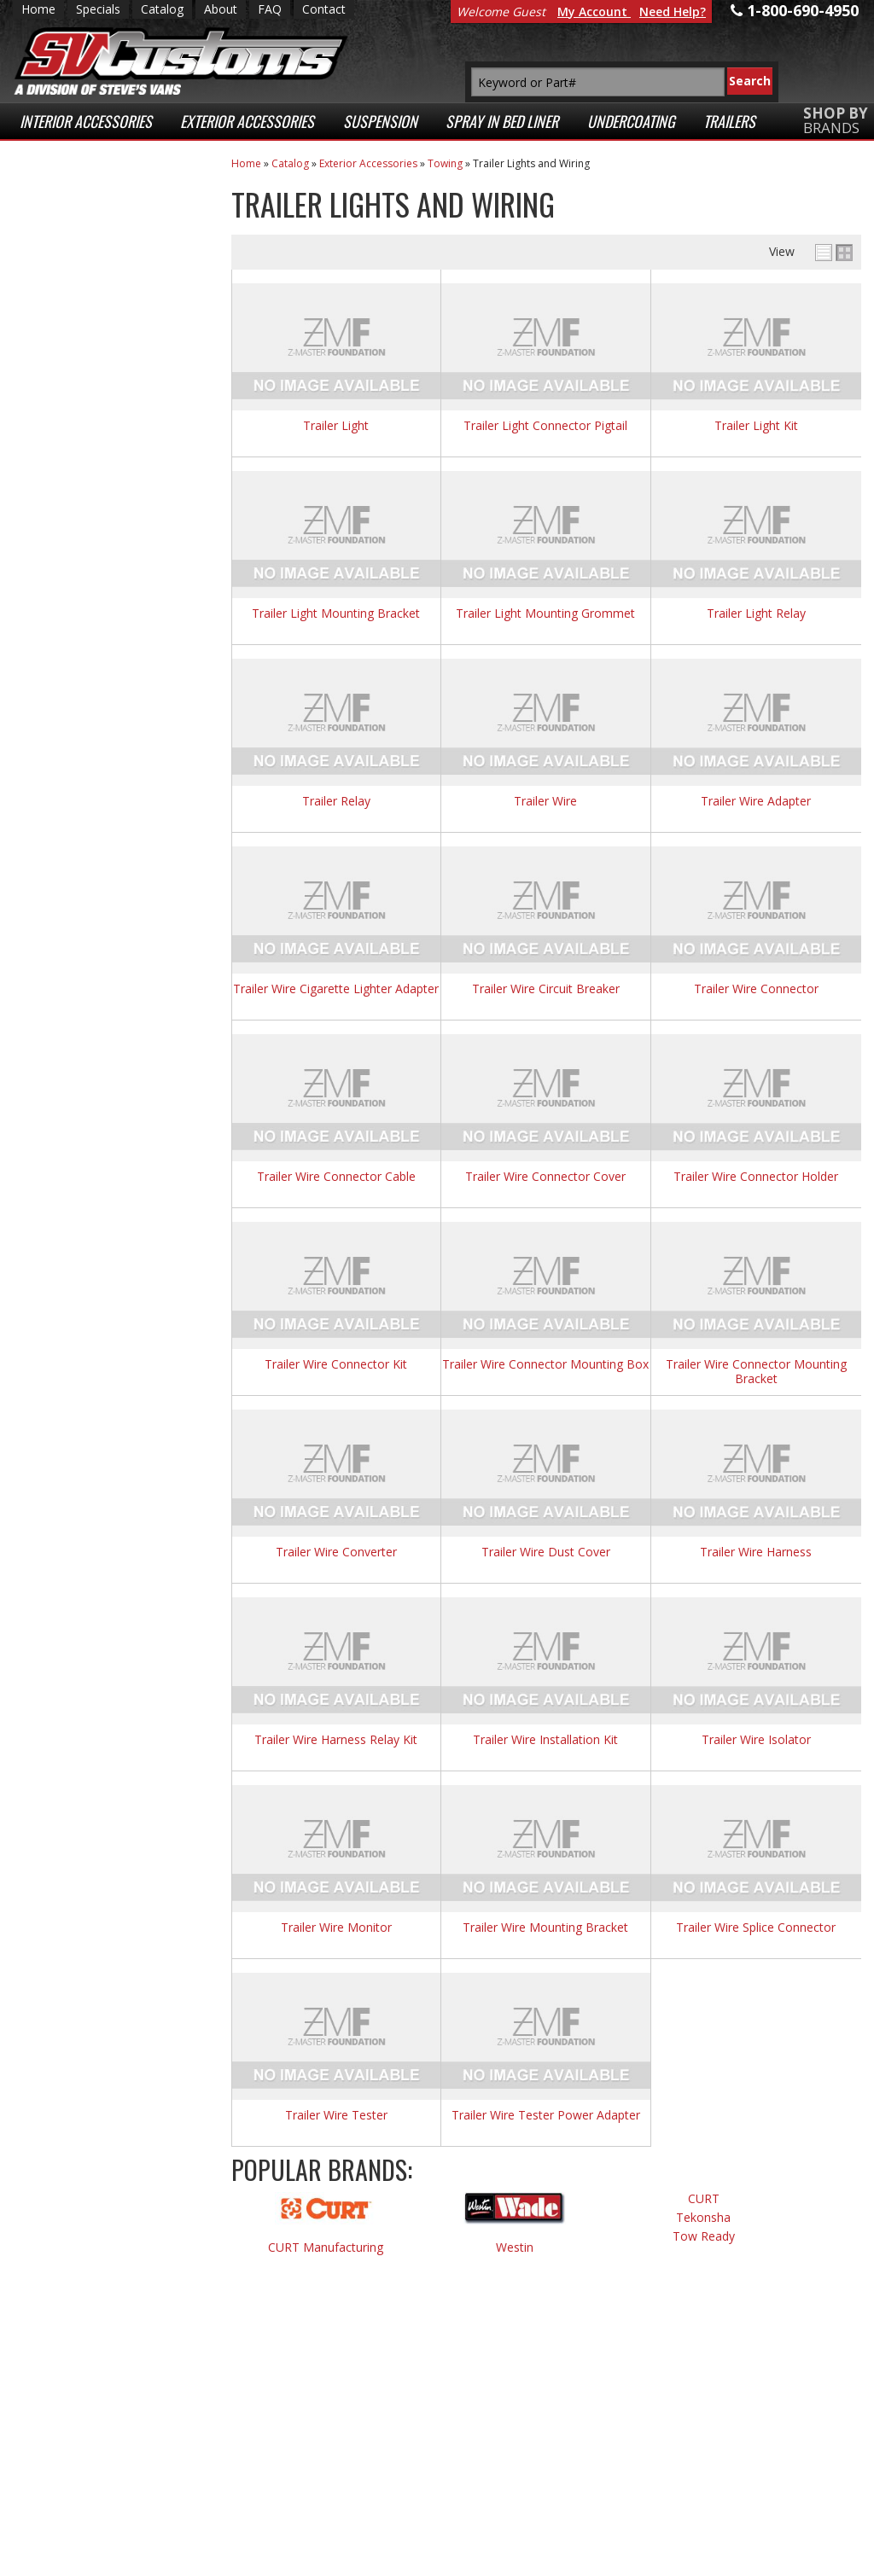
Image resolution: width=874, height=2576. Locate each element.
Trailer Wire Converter (336, 1552)
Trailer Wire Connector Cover (545, 1177)
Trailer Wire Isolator (756, 1740)
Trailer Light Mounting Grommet (545, 614)
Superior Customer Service (121, 454)
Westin (514, 2248)
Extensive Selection (122, 212)
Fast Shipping (101, 363)
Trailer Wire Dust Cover (545, 1552)
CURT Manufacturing (325, 2248)
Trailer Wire (545, 801)
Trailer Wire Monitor (336, 1928)
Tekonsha (703, 2218)
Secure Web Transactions (99, 531)
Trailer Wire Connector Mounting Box (545, 1365)
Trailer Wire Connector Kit (336, 1365)
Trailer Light (336, 426)
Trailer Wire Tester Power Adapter (546, 2115)
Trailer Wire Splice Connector (756, 1928)
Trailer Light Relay (756, 614)
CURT (704, 2199)
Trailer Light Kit (756, 426)
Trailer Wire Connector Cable (336, 1177)
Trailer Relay (336, 801)
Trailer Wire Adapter (756, 801)
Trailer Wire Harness (756, 1552)
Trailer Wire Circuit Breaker (546, 989)
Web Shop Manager (362, 2559)
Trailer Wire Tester (336, 2115)
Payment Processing (707, 2515)
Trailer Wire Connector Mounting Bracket (756, 1372)
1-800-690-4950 (98, 767)
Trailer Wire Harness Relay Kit (335, 1740)
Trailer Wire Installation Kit (545, 1740)
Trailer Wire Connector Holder (755, 1177)
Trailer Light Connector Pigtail (545, 426)
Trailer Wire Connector (756, 989)
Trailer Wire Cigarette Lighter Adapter (336, 989)
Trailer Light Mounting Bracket (336, 614)
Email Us (84, 710)
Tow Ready (704, 2237)
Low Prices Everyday (113, 295)
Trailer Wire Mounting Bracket (545, 1928)
